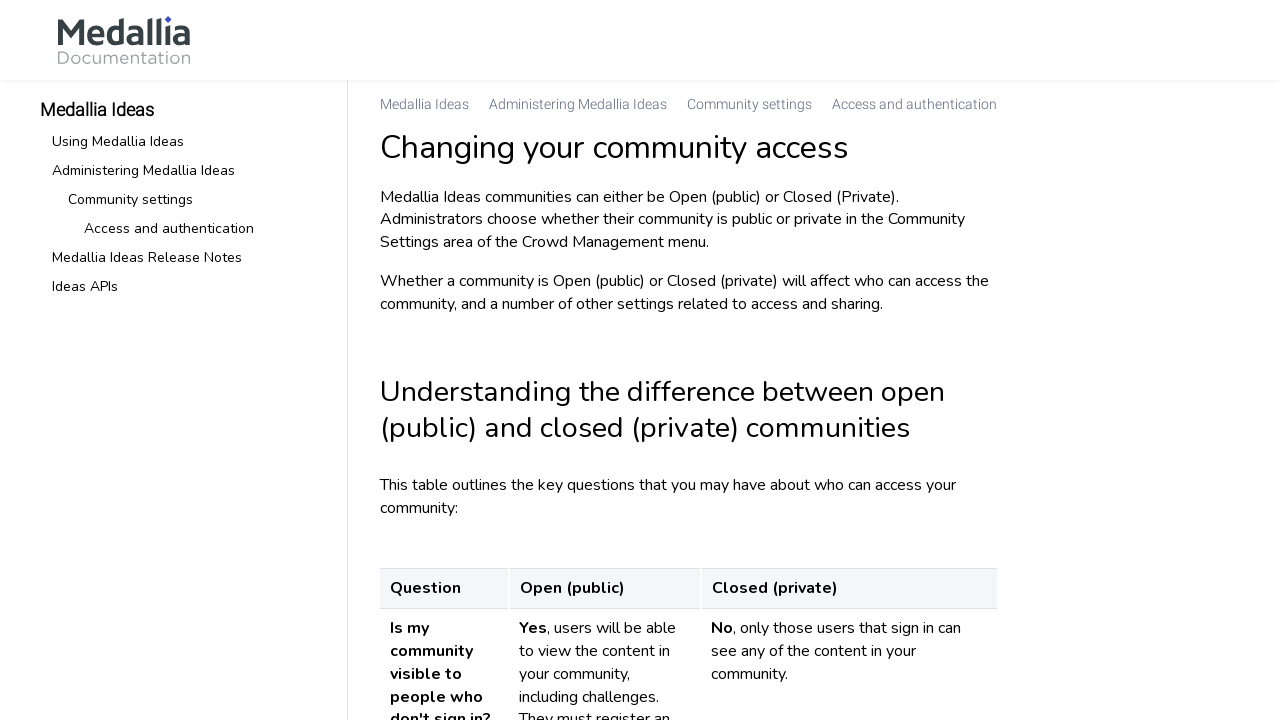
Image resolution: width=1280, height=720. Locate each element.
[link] (124, 40)
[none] (1224, 104)
